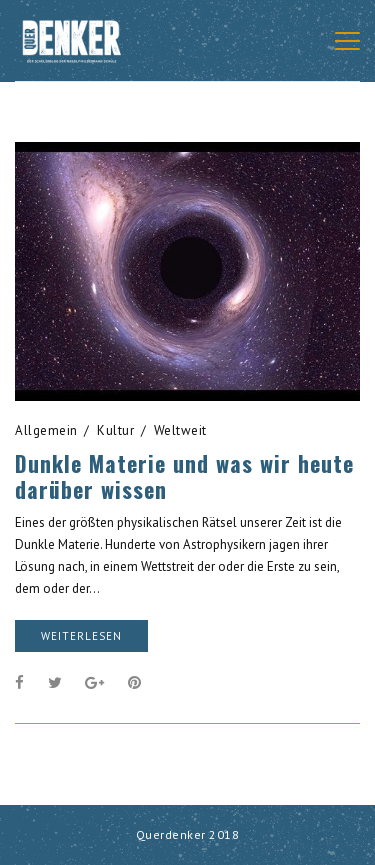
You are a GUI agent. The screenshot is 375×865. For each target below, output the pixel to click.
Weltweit (180, 430)
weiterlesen (81, 636)
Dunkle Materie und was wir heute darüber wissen (184, 476)
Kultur (115, 430)
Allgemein (46, 430)
